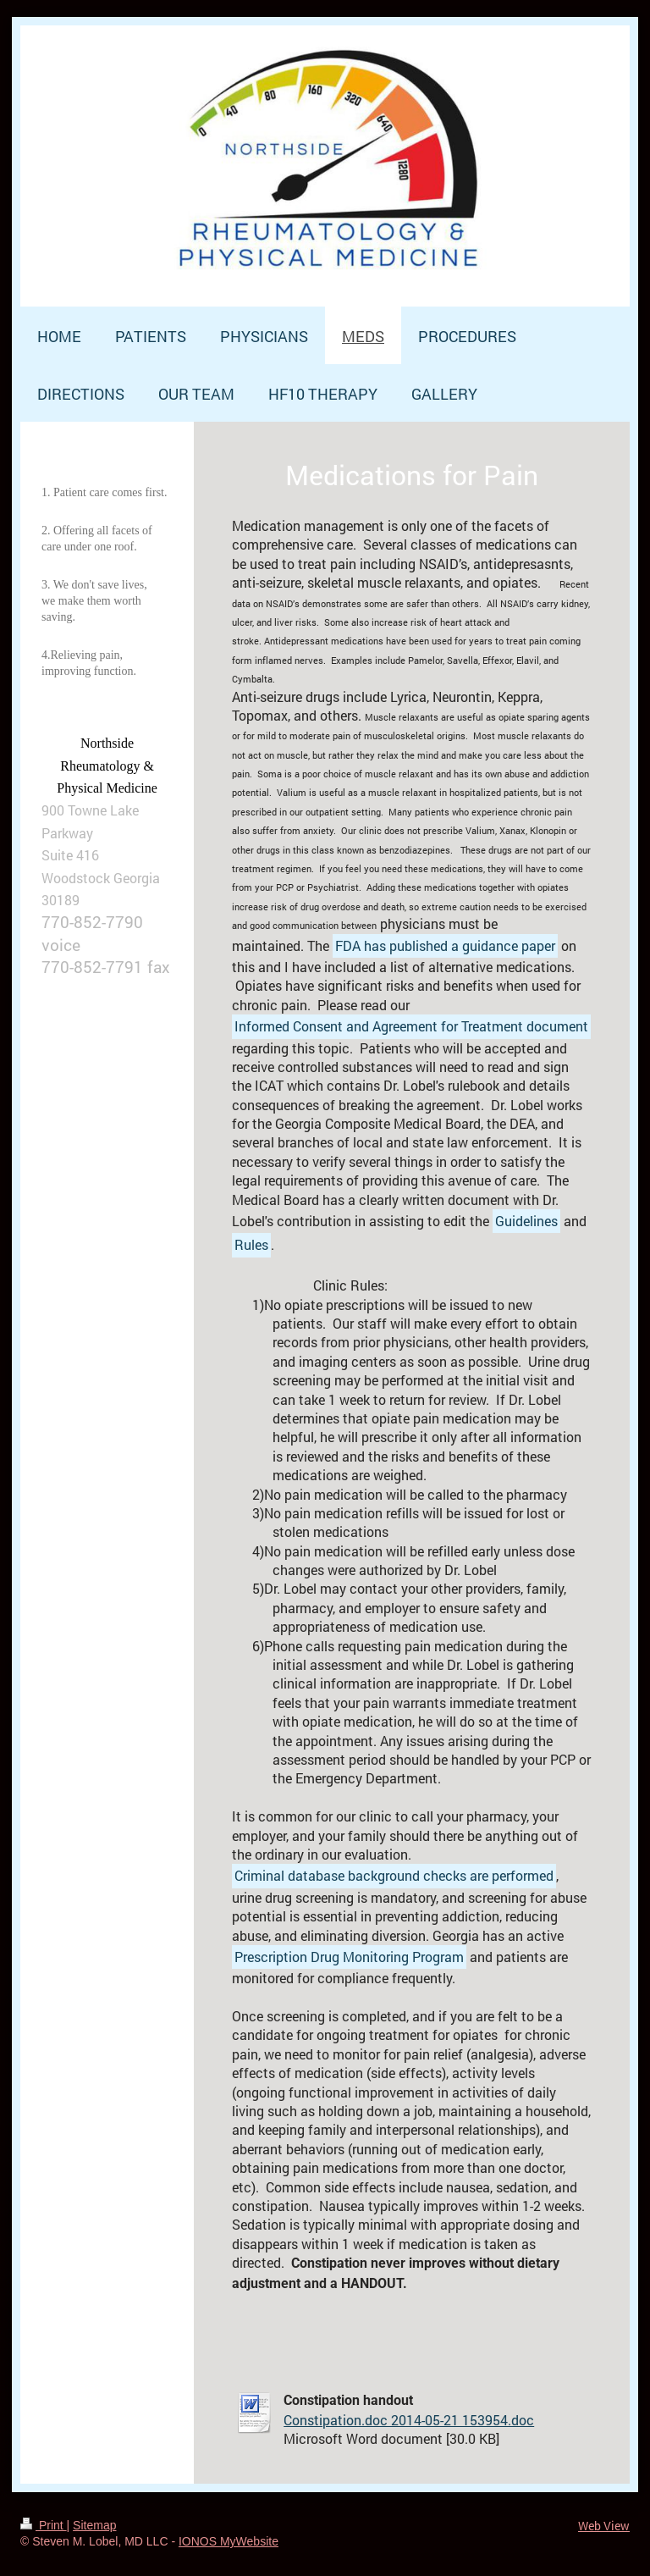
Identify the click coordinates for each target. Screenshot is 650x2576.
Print (43, 2525)
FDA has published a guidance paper (445, 945)
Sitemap (94, 2525)
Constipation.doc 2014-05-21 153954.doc (409, 2420)
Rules (251, 1244)
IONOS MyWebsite (228, 2541)
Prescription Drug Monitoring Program (349, 1956)
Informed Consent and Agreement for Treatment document (411, 1026)
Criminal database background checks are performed (394, 1875)
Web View (604, 2526)
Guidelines (526, 1221)
